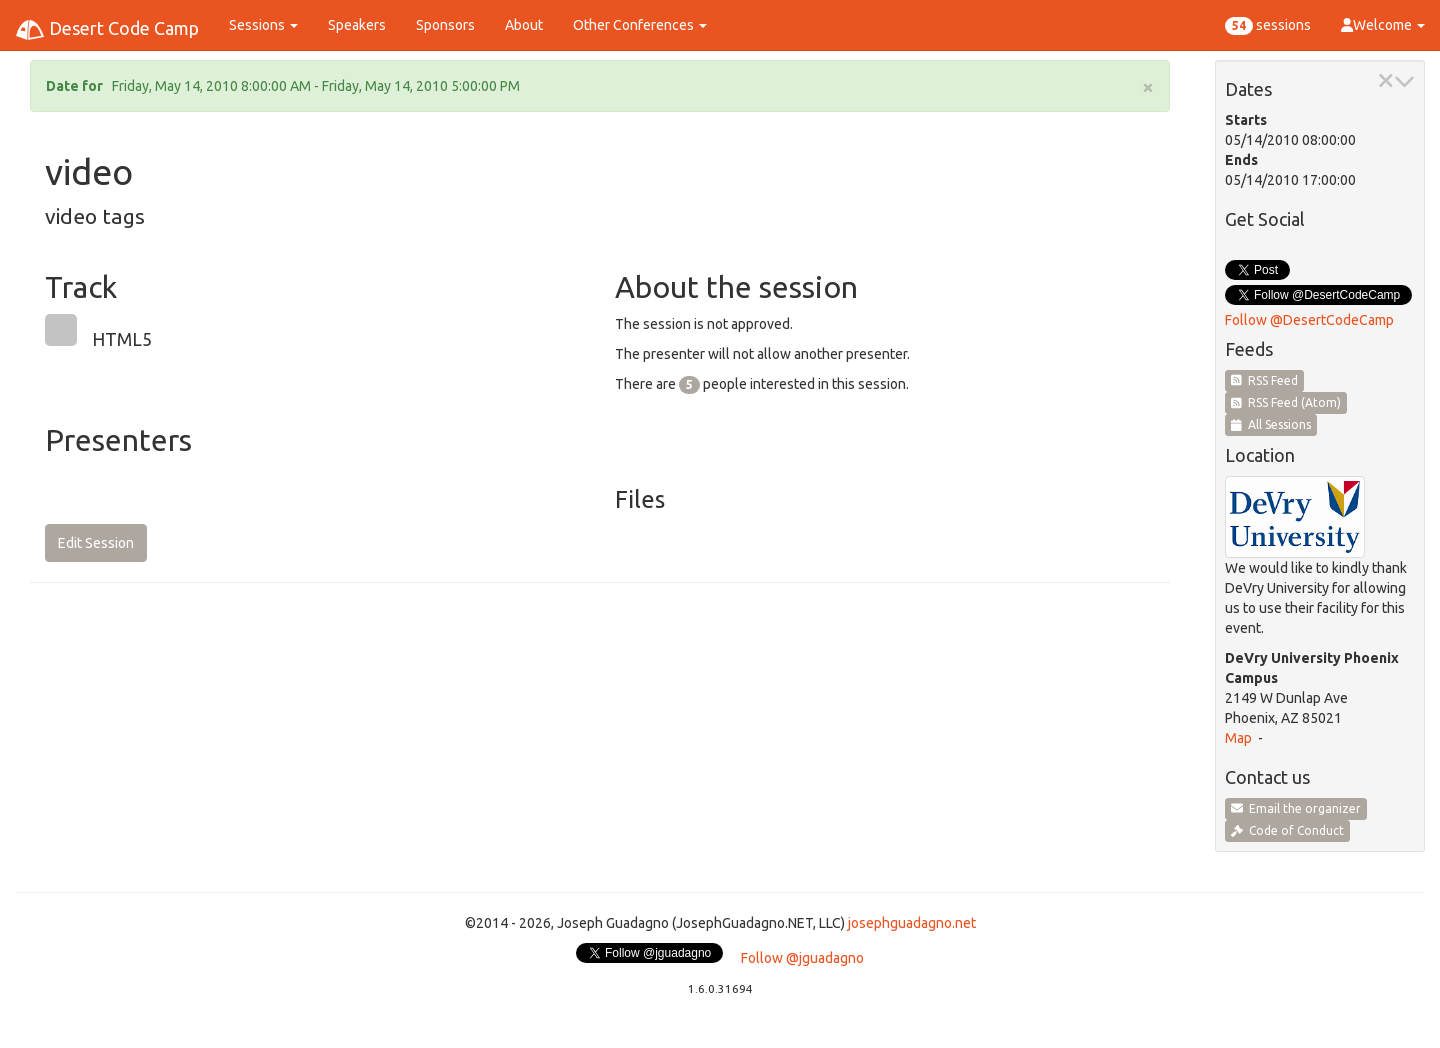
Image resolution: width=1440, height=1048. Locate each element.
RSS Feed (1264, 380)
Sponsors (445, 25)
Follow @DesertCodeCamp (1309, 320)
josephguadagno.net (912, 923)
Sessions (263, 25)
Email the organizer (1296, 808)
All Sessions (1271, 424)
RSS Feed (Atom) (1286, 402)
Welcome (1383, 25)
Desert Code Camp (107, 30)
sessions (1268, 26)
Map (1238, 738)
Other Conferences (640, 25)
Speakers (357, 25)
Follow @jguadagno (802, 958)
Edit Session (96, 543)
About (524, 25)
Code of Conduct (1287, 830)
